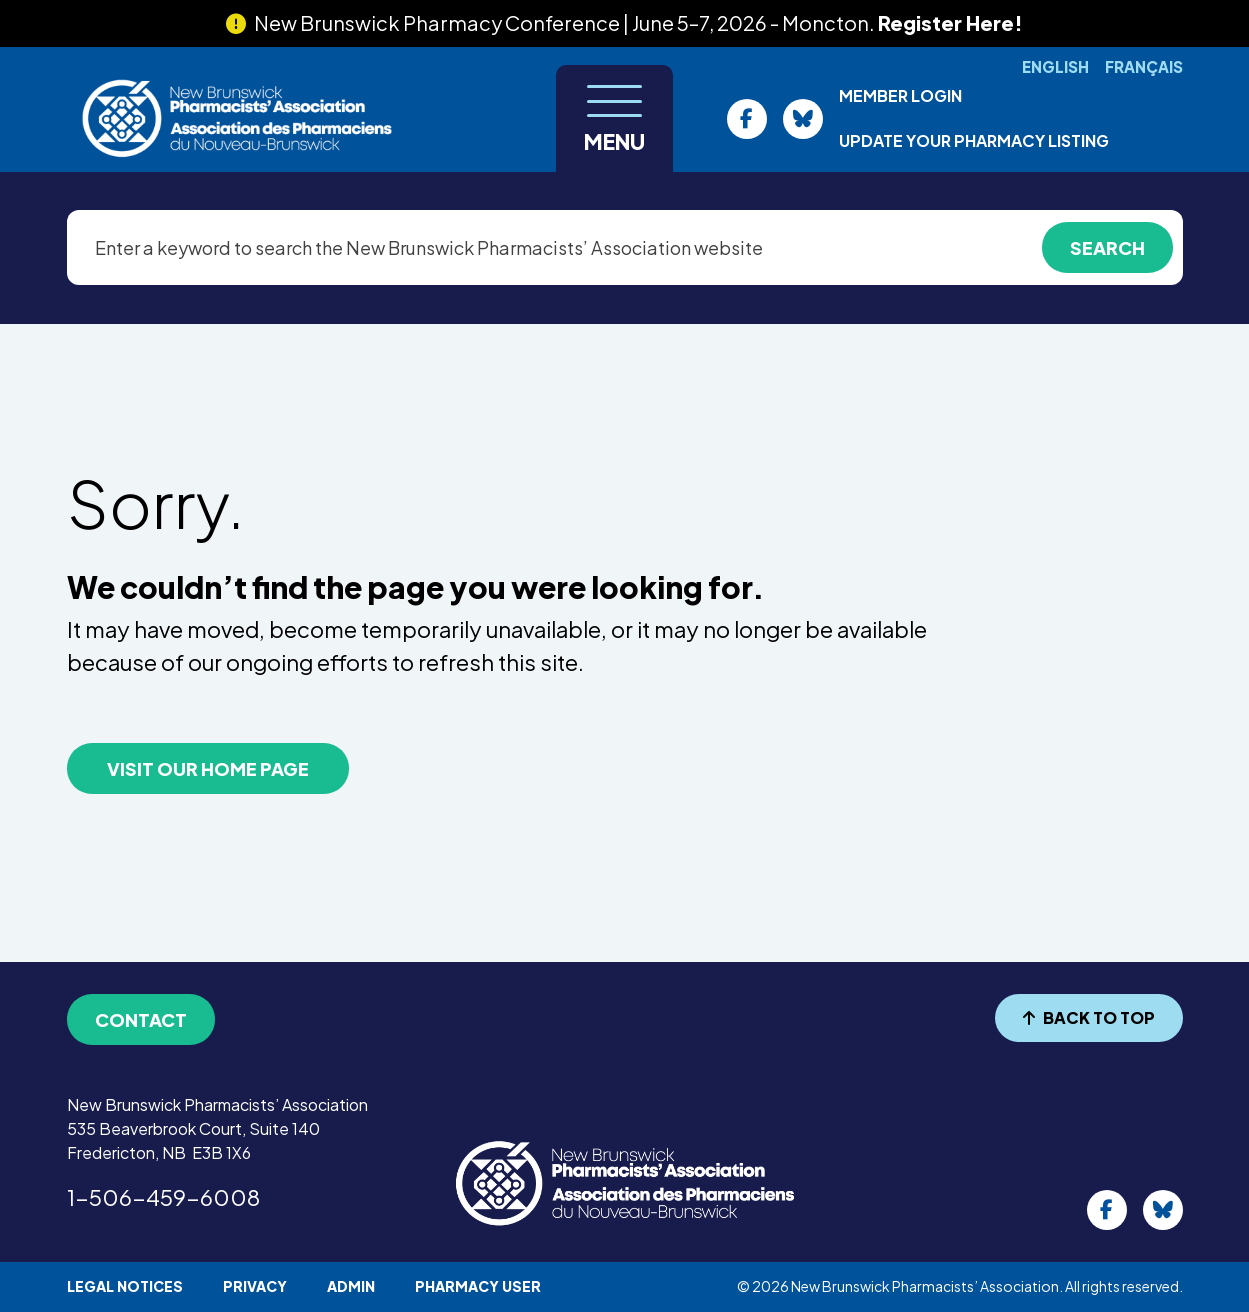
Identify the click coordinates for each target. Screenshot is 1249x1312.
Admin (351, 1286)
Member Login (900, 95)
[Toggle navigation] (614, 118)
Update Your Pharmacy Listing (974, 140)
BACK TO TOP (1089, 1017)
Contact (141, 1019)
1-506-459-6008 (163, 1197)
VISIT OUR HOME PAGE (208, 768)
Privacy (255, 1286)
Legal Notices (125, 1286)
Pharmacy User (478, 1286)
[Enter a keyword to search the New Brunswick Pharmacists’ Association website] (625, 247)
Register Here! (950, 22)
